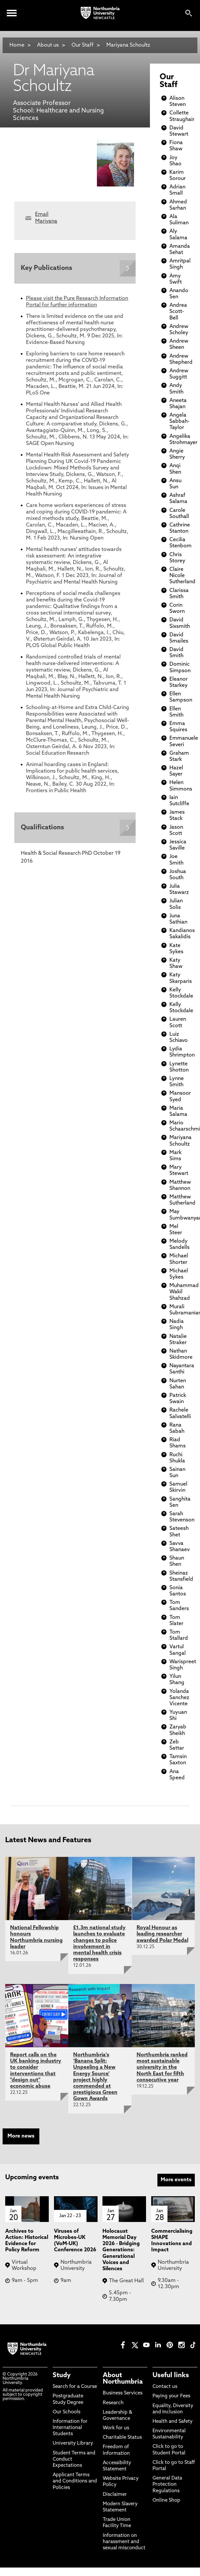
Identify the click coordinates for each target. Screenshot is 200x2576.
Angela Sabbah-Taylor (179, 421)
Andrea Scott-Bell (178, 311)
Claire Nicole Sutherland (182, 576)
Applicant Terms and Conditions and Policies (75, 2481)
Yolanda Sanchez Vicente (179, 1698)
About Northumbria (123, 2378)
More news (20, 2136)
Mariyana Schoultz (128, 45)
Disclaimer (115, 2494)
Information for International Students (70, 2427)
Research (113, 2403)
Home (16, 45)
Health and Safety (173, 2421)
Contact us (165, 2386)
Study (62, 2375)
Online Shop (166, 2500)
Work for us (116, 2428)
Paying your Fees (171, 2396)
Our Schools (66, 2412)
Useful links (171, 2375)
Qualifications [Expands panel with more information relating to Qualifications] (42, 827)
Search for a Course (75, 2386)
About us (48, 45)
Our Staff (83, 45)
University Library (73, 2443)
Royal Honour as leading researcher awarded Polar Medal (162, 1934)
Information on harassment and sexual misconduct (124, 2542)
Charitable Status (122, 2437)
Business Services (122, 2393)
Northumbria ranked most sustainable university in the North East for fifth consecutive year (162, 2067)
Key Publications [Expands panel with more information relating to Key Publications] (46, 268)
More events (176, 2180)
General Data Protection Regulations (167, 2484)
